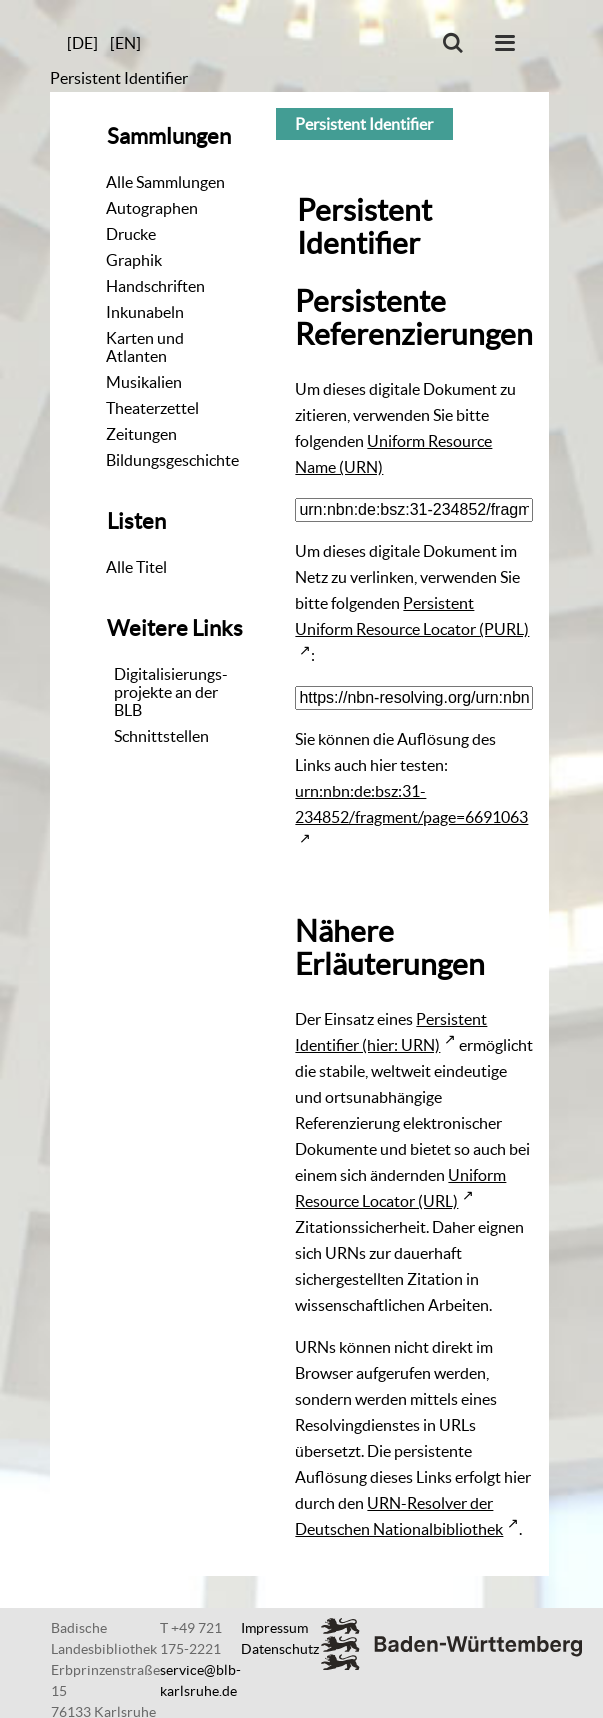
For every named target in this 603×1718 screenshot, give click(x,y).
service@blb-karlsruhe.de (200, 1680)
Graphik (134, 260)
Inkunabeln (145, 312)
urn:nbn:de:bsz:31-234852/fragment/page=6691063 (411, 804)
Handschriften (155, 286)
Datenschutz (280, 1649)
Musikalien (144, 382)
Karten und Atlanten (145, 347)
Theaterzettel (152, 408)
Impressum (274, 1628)
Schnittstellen (161, 736)
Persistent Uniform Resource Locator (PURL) (412, 616)
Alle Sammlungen (165, 182)
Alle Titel (136, 567)
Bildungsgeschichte (172, 460)
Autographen (152, 208)
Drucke (131, 234)
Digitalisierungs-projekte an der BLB (171, 692)
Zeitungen (141, 434)
